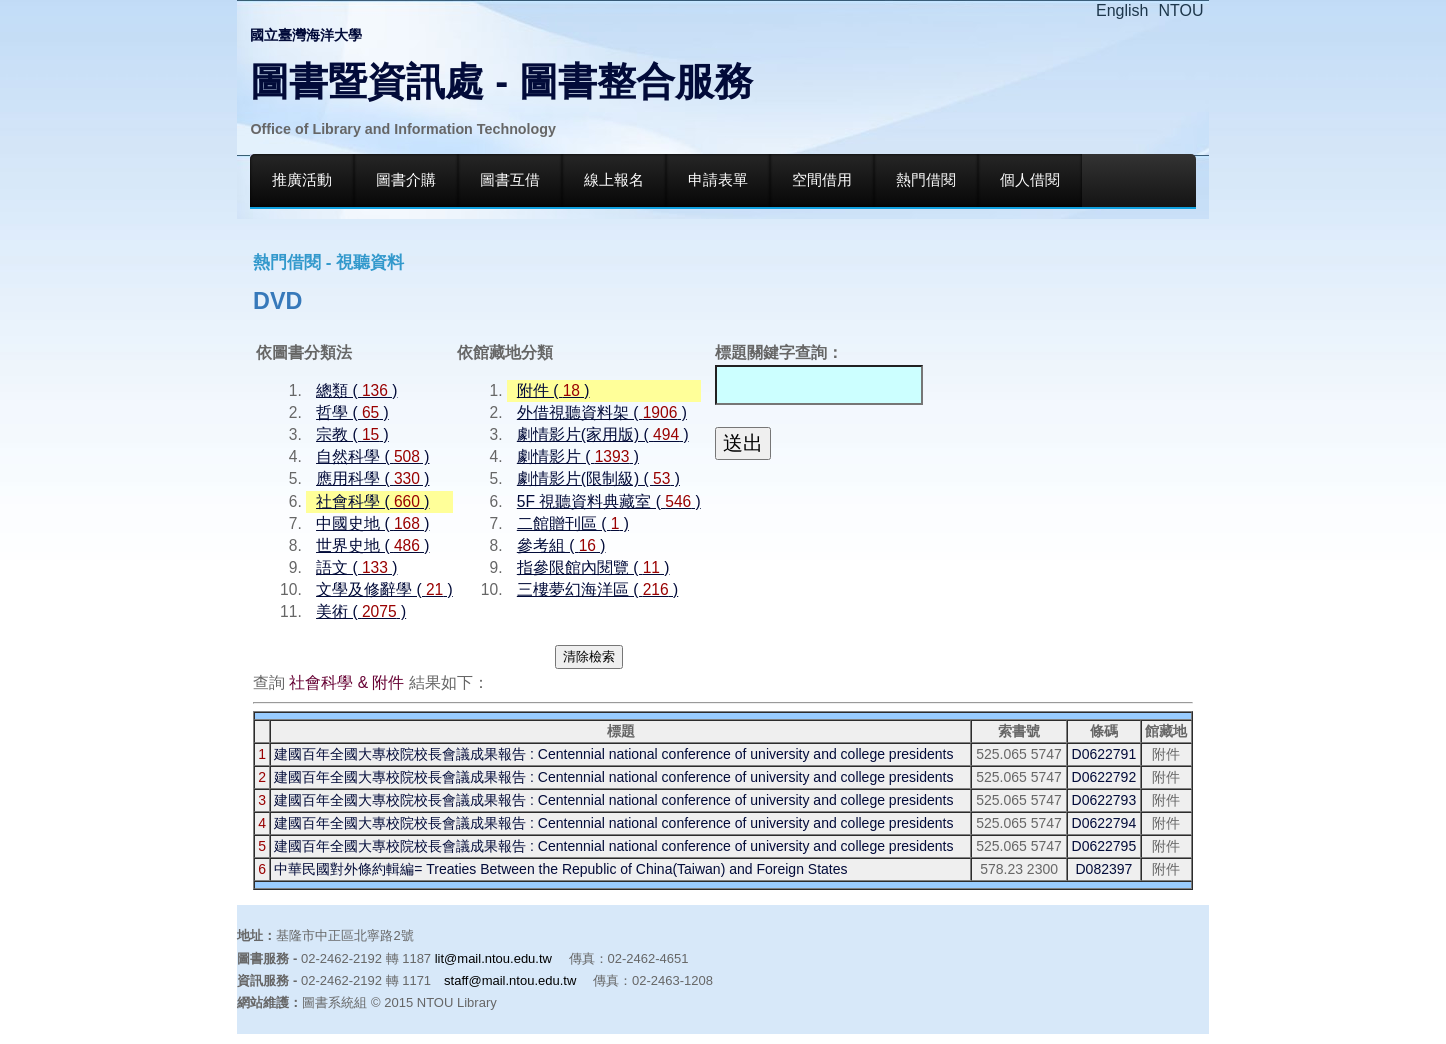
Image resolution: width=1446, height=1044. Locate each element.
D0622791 (1104, 754)
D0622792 (1104, 777)
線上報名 (614, 180)
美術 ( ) (361, 611)
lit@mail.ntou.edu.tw (493, 958)
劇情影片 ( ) (578, 456)
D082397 (1103, 869)
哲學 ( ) (352, 412)
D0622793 (1104, 800)
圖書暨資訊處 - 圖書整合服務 (501, 81)
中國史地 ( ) (372, 523)
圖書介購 (406, 180)
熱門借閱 (926, 180)
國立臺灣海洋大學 (306, 35)
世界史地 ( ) (372, 545)
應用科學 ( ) (372, 478)
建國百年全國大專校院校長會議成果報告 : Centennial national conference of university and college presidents (613, 754)
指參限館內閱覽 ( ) (593, 567)
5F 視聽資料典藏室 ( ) (609, 501)
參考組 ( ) (561, 545)
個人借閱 (1030, 180)
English (1122, 10)
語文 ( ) (356, 567)
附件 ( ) (553, 390)
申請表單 (718, 180)
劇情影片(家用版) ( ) (603, 434)
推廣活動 (302, 180)
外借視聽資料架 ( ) (602, 412)
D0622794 (1104, 823)
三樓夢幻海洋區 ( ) (597, 589)
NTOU (1181, 10)
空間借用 (822, 180)
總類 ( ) (356, 390)
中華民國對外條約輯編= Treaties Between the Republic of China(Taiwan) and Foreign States (560, 869)
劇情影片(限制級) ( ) (598, 478)
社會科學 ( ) (372, 501)
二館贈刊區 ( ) (573, 523)
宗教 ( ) (352, 434)
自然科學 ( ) (372, 456)
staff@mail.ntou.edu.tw (510, 980)
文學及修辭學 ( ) (384, 589)
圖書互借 (510, 180)
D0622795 (1104, 846)
